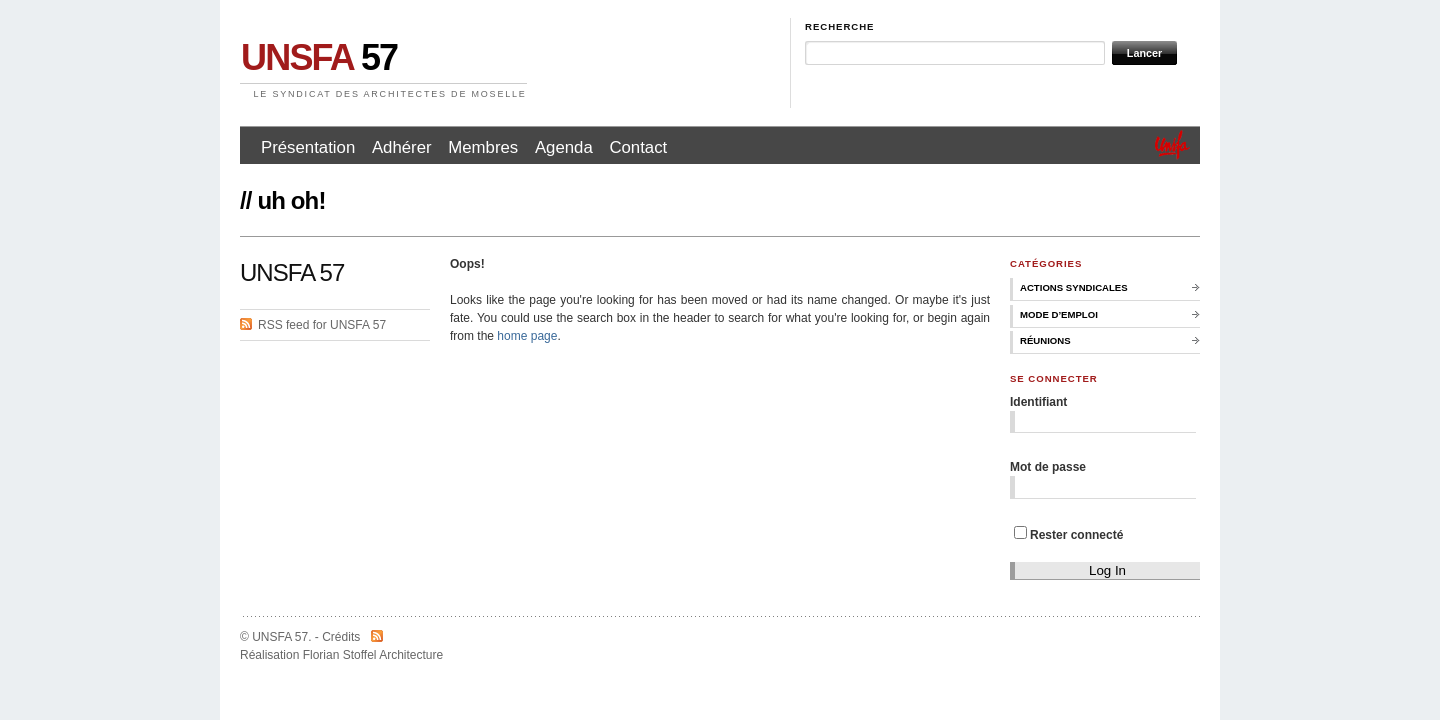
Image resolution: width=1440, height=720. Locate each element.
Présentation (308, 147)
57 (319, 57)
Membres (483, 147)
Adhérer (402, 147)
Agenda (564, 147)
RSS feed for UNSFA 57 (322, 325)
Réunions (1045, 340)
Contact (638, 147)
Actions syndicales (1074, 287)
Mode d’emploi (1059, 314)
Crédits (341, 637)
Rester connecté (1068, 535)
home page (527, 336)
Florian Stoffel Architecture (373, 655)
